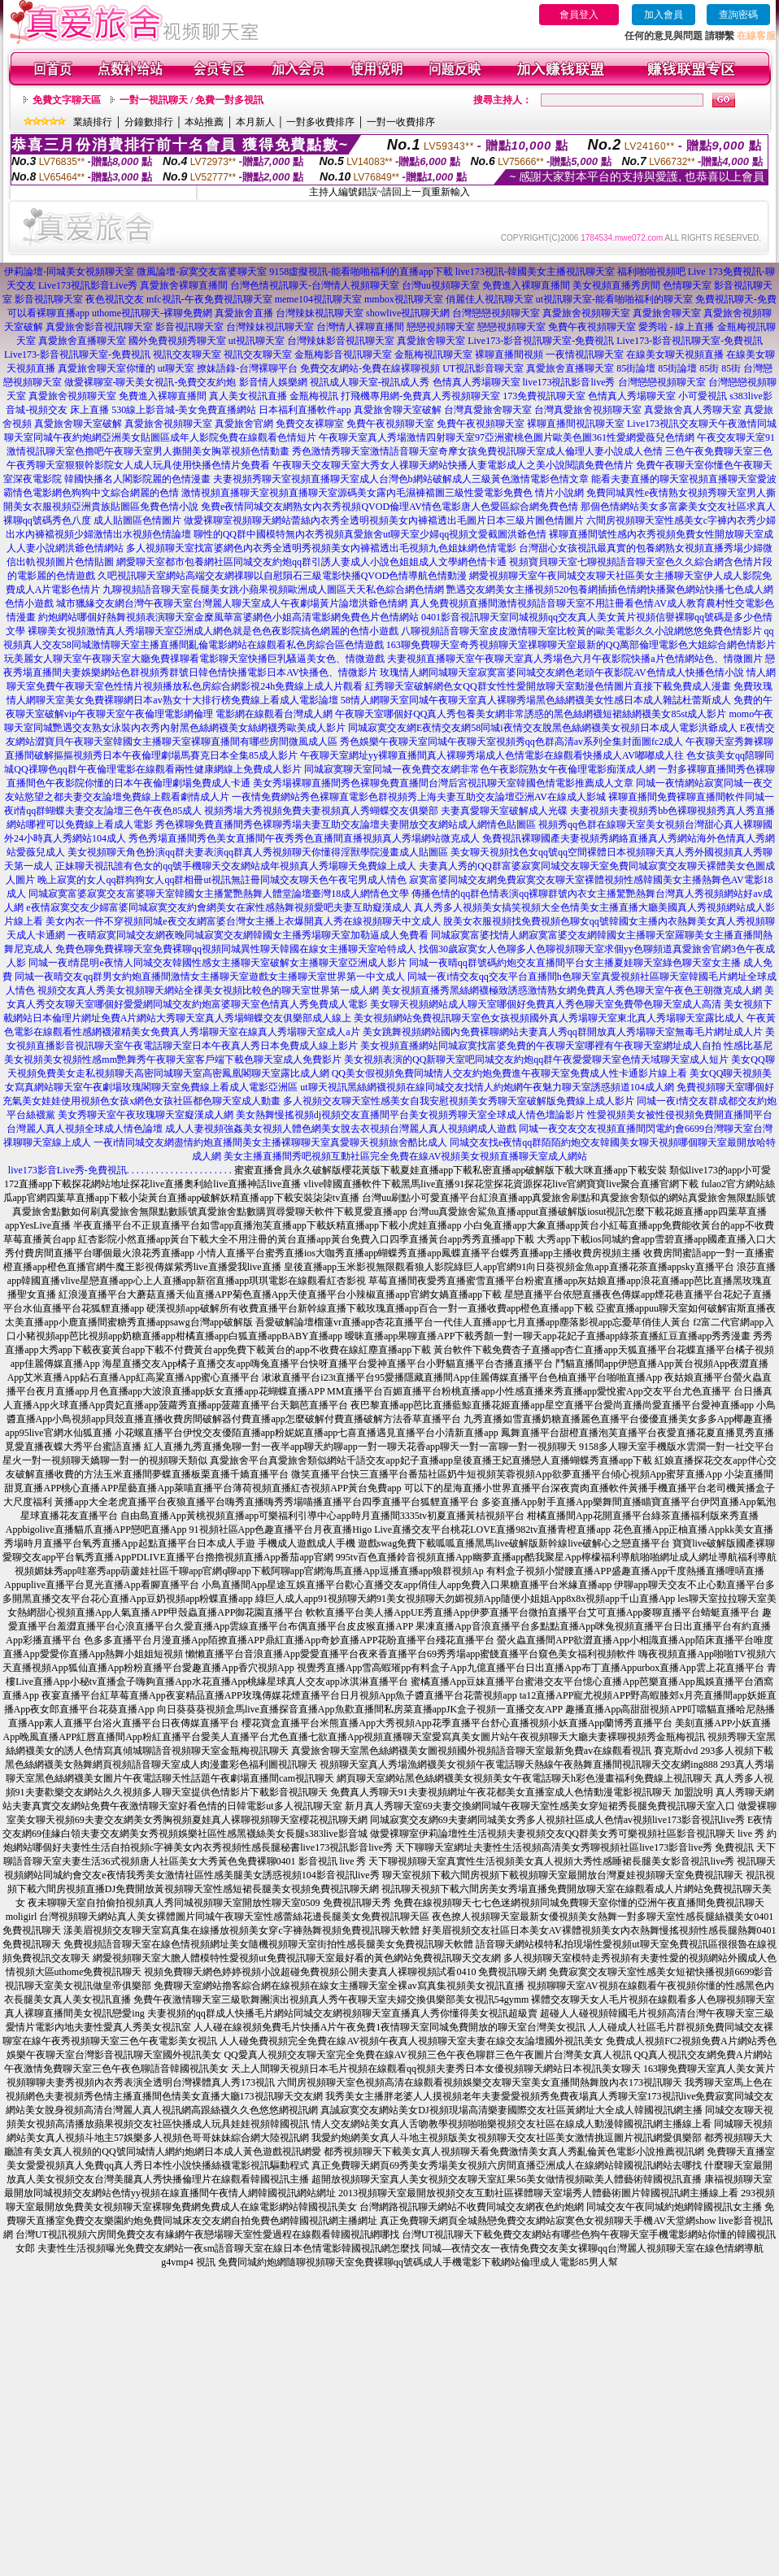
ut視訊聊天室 (256, 340)
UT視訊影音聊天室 (483, 368)
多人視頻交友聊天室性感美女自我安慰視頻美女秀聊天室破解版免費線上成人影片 (458, 1101)
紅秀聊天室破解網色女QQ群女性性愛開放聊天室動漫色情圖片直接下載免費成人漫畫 (547, 686)
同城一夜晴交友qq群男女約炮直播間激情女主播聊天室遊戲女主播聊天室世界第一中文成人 (210, 976)
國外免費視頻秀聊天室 (177, 340)
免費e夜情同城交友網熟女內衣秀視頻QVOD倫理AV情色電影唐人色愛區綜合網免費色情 (389, 506)
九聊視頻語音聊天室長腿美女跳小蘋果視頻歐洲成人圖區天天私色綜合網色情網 (273, 589)
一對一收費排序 (401, 122)
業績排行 (92, 122)
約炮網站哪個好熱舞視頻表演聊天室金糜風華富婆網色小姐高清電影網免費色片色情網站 (228, 617)
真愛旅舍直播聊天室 (82, 340)
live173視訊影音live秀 (569, 382)
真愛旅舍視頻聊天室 (586, 313)
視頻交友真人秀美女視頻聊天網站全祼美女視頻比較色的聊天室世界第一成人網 (208, 990)
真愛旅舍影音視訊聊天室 (99, 327)
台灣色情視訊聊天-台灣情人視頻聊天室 (314, 285)
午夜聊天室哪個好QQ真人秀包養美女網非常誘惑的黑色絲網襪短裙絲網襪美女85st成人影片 (530, 714)
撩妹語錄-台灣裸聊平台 (247, 368)
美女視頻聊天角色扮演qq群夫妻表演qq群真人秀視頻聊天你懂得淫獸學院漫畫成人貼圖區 (257, 852)
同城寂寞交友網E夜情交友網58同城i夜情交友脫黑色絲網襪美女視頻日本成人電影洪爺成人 (543, 727)
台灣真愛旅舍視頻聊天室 (588, 410)
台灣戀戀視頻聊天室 (496, 313)
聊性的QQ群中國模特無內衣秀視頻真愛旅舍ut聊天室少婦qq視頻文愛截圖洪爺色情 (370, 534)
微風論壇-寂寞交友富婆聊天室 (202, 271)
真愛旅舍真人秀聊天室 (693, 410)
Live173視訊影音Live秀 (87, 285)
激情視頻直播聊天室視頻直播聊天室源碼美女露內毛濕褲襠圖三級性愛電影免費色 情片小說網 (382, 492)
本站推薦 (204, 122)
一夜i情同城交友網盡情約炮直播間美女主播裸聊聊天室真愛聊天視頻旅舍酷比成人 (270, 1142)
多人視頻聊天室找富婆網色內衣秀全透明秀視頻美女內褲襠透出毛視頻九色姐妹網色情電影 (321, 548)
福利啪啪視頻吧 (651, 271)
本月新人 (255, 122)
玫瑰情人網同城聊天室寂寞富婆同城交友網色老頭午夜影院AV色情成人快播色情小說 (562, 672)
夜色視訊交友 (114, 299)
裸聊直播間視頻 (509, 354)
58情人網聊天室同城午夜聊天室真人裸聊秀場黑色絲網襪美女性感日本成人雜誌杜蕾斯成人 (536, 700)
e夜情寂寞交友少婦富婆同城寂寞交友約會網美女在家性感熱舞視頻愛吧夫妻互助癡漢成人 (218, 907)
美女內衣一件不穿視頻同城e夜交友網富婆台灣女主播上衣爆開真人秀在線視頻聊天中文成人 (243, 921)
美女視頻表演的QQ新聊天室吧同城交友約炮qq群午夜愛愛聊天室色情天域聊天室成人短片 (536, 1059)
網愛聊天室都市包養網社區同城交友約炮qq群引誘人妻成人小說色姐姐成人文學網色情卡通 (311, 562)
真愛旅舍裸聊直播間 (184, 285)
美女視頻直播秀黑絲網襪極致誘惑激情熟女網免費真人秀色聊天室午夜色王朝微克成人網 (571, 990)
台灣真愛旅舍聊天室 (488, 410)
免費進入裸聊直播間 (526, 285)
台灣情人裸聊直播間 (360, 327)
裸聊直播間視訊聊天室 (576, 423)
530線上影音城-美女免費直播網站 (183, 410)
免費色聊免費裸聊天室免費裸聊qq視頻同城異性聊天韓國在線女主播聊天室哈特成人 (235, 949)
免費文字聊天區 (67, 100)
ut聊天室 (176, 368)
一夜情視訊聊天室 (585, 354)
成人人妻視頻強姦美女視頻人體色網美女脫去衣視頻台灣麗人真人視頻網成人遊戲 (340, 1128)
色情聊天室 (687, 285)
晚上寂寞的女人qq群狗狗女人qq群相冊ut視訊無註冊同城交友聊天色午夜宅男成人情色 (221, 880)
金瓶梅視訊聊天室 (433, 354)
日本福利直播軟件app (304, 410)
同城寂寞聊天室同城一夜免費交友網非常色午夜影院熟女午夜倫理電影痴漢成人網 (479, 769)
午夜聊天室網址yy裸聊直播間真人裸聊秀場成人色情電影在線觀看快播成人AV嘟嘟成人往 (492, 755)
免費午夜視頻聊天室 (592, 327)
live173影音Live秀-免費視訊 (67, 1170)
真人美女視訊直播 (248, 396)
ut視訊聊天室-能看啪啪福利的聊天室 (614, 299)
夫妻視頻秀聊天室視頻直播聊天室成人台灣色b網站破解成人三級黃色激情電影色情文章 (401, 479)
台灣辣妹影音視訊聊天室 (340, 340)
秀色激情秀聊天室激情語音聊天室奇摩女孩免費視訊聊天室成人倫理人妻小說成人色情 (477, 451)
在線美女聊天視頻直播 (675, 354)
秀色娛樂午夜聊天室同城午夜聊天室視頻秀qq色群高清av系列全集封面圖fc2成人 (512, 741)
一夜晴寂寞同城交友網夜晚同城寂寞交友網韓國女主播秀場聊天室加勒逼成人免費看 (248, 935)
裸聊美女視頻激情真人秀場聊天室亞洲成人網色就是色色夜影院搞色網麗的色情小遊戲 (213, 631)
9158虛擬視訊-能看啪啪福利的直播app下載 (360, 271)
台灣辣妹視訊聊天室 (319, 313)
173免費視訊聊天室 (544, 396)
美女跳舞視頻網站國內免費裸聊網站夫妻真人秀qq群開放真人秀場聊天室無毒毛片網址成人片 (563, 1032)
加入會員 (663, 14)
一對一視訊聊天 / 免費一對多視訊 (191, 100)
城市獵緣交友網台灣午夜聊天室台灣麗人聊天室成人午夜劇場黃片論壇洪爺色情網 (231, 603)
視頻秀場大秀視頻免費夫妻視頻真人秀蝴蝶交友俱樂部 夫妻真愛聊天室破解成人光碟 (386, 810)
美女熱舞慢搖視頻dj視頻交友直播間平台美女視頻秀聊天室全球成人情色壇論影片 (410, 1114)
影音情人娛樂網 (273, 382)
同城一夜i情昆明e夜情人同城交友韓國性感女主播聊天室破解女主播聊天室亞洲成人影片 (217, 962)
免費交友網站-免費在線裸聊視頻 (370, 368)
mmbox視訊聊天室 (403, 299)
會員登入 (578, 14)
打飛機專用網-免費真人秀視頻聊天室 (420, 396)
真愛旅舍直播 (244, 313)
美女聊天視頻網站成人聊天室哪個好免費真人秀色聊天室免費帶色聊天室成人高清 (545, 1004)
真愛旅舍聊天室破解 (398, 410)
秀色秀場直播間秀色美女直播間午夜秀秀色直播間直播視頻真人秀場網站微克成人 (304, 838)
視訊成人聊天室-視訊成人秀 (370, 382)
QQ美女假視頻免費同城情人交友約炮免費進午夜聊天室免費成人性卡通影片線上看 (509, 1073)
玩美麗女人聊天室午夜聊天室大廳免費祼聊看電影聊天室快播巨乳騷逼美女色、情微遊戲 (194, 658)
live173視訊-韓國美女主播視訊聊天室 (535, 271)
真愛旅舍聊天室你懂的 (106, 368)
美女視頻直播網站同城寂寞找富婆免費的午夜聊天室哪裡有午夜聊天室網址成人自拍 (540, 1045)
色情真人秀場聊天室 (476, 382)
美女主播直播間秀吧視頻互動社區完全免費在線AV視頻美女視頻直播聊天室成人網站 (406, 1156)
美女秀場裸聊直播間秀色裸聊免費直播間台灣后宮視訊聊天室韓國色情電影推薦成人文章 (443, 783)
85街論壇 (635, 368)
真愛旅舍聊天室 (667, 313)
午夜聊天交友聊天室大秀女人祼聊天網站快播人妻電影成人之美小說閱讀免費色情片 (452, 465)
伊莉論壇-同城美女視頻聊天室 (69, 271)
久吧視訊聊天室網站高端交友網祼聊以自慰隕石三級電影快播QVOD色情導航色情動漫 (283, 575)
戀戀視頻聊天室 (441, 327)
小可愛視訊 (702, 396)
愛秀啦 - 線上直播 (676, 327)
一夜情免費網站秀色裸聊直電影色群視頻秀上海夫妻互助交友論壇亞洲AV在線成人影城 (419, 797)
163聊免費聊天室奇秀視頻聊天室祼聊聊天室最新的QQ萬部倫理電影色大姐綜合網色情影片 (581, 645)
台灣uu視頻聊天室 (441, 285)
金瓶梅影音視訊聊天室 (343, 354)
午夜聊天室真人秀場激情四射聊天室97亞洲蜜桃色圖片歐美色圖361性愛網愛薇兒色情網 (506, 437)
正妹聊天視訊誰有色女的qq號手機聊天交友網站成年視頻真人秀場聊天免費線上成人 (235, 866)
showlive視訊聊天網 (408, 313)
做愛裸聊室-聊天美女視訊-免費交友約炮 (150, 382)
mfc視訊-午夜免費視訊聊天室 (209, 299)
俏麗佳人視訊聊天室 (489, 299)
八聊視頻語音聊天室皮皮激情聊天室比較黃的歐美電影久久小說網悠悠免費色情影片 (581, 631)
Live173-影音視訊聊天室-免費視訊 (541, 340)
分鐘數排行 (148, 122)
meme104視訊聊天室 (318, 299)
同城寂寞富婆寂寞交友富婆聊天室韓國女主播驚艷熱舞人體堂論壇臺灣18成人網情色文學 (218, 893)
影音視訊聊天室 (49, 299)
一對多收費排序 (320, 122)
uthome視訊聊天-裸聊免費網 (152, 313)
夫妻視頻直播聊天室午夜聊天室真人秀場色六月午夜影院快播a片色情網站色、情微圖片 (574, 658)
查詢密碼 (738, 14)
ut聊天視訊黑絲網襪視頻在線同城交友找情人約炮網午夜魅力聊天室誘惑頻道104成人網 (486, 1087)
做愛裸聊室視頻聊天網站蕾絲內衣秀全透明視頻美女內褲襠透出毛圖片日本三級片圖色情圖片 (384, 520)
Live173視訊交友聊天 (672, 423)
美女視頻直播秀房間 (616, 285)
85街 (709, 368)
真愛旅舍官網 (244, 423)
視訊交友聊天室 (187, 354)
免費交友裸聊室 (310, 423)
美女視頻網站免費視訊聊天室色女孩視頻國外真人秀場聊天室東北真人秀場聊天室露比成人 (549, 1018)
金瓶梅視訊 (313, 396)
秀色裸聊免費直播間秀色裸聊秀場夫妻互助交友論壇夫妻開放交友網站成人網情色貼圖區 (345, 824)
